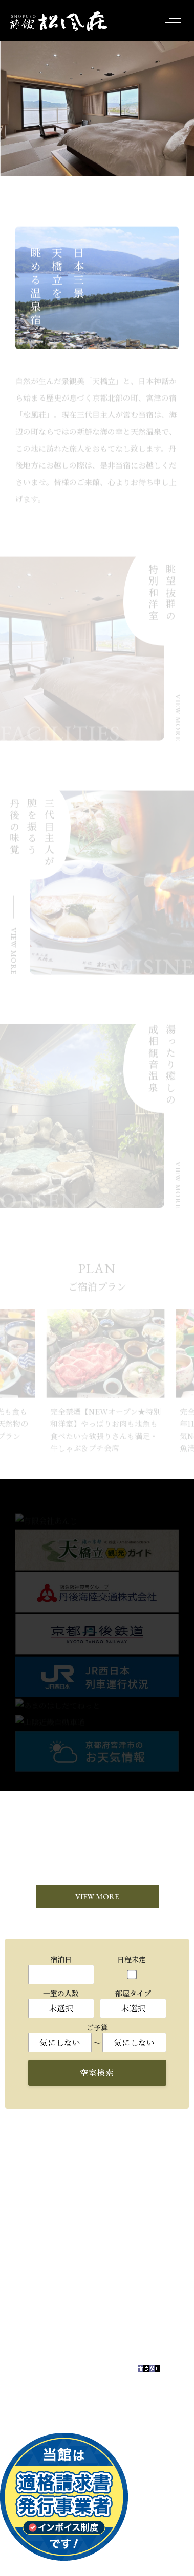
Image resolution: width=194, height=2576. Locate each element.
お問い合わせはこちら (92, 2329)
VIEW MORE (97, 1897)
